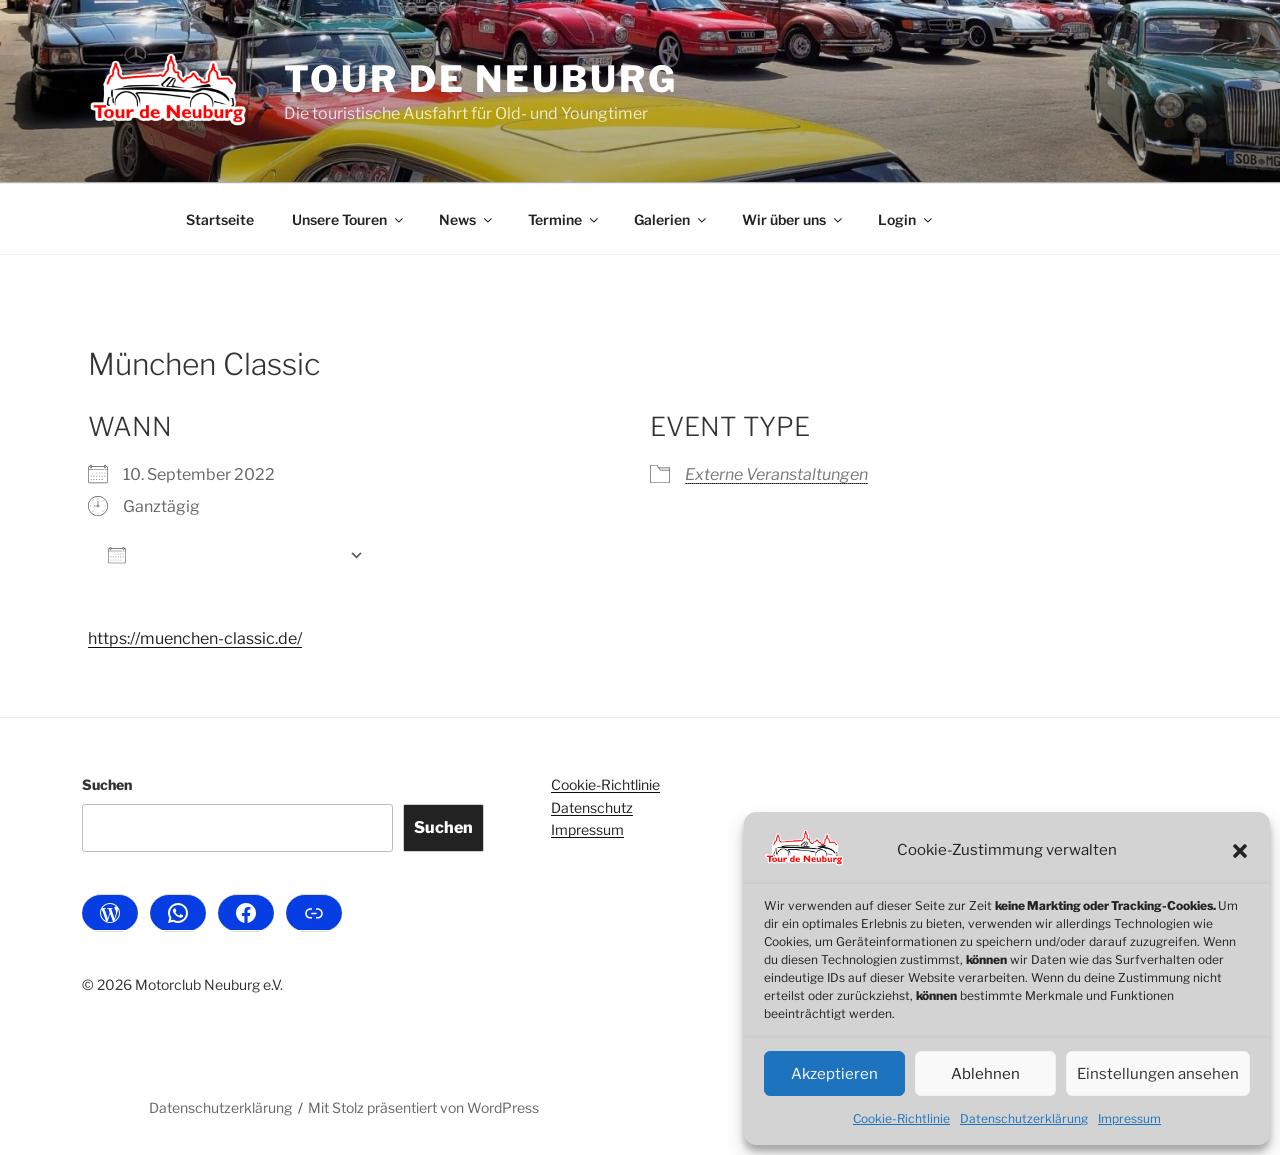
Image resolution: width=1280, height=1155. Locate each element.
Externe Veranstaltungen (776, 474)
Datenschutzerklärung (1024, 1118)
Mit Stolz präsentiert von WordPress (423, 1107)
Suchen (107, 784)
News (467, 219)
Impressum (1129, 1118)
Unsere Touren (349, 219)
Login (906, 219)
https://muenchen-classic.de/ (195, 638)
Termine (564, 219)
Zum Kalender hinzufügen (223, 554)
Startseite (220, 219)
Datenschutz (592, 807)
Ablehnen (985, 1074)
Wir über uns (793, 219)
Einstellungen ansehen (1158, 1074)
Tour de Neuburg (480, 79)
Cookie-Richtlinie (901, 1118)
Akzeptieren (834, 1074)
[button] (1240, 851)
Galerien (671, 219)
